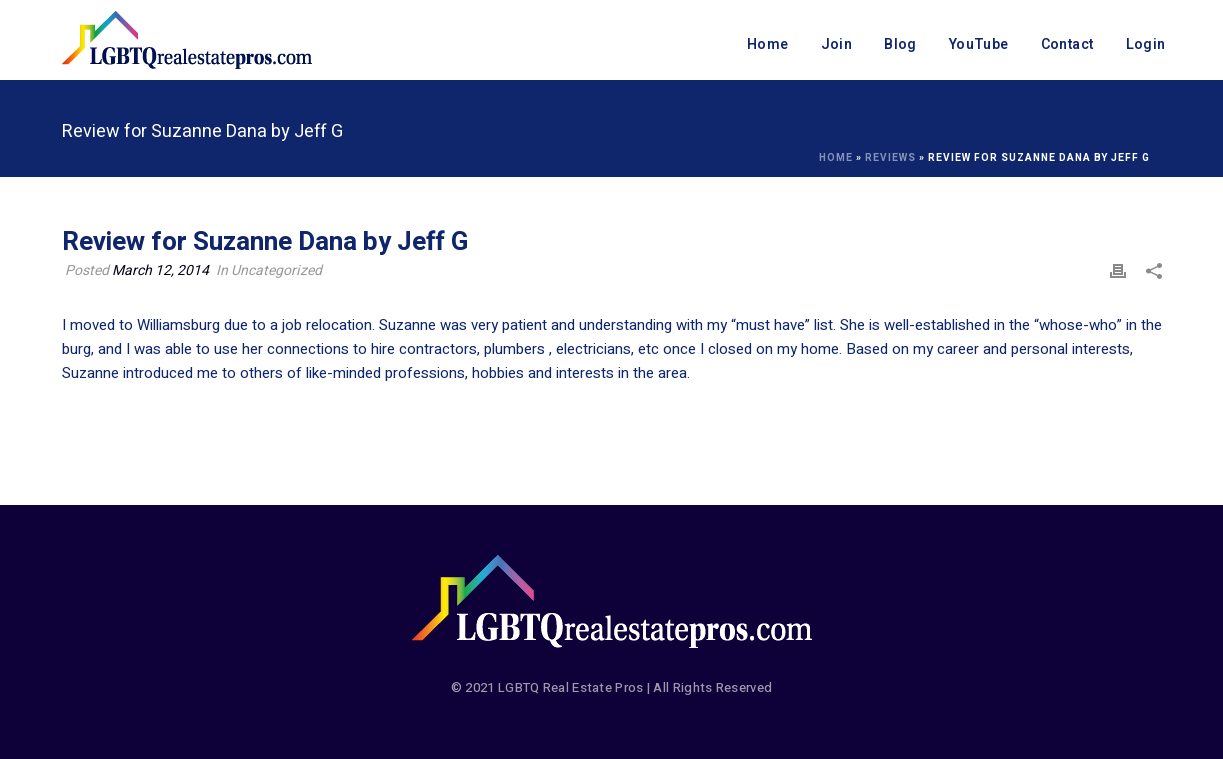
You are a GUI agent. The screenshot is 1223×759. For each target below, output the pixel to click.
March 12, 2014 (160, 270)
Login (1146, 44)
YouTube (979, 44)
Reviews (890, 158)
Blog (900, 44)
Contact (1067, 44)
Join (837, 44)
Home (768, 44)
